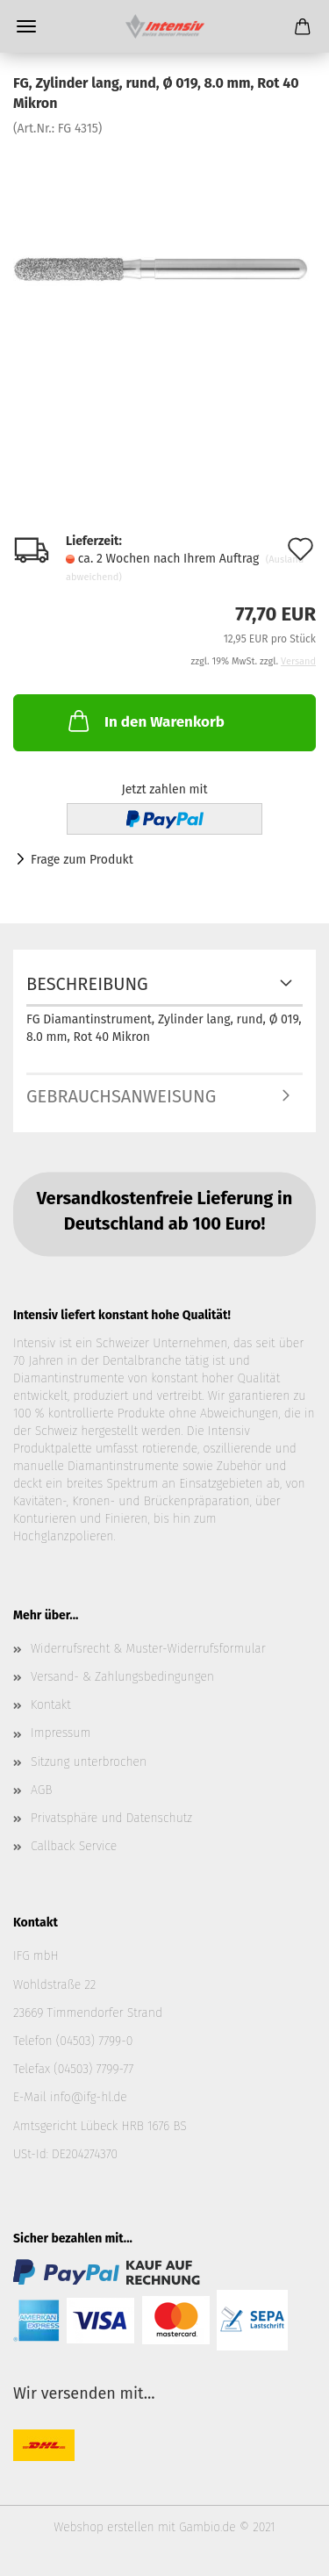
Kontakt (51, 1704)
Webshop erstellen (104, 2527)
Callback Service (74, 1846)
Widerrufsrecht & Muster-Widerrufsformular (148, 1648)
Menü (26, 26)
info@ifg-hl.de (88, 2097)
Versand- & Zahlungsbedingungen (122, 1676)
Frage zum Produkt (82, 859)
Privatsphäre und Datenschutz (111, 1818)
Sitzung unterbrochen (89, 1761)
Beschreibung (87, 983)
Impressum (60, 1733)
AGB (41, 1790)
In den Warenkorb (145, 721)
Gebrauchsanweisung (121, 1096)
